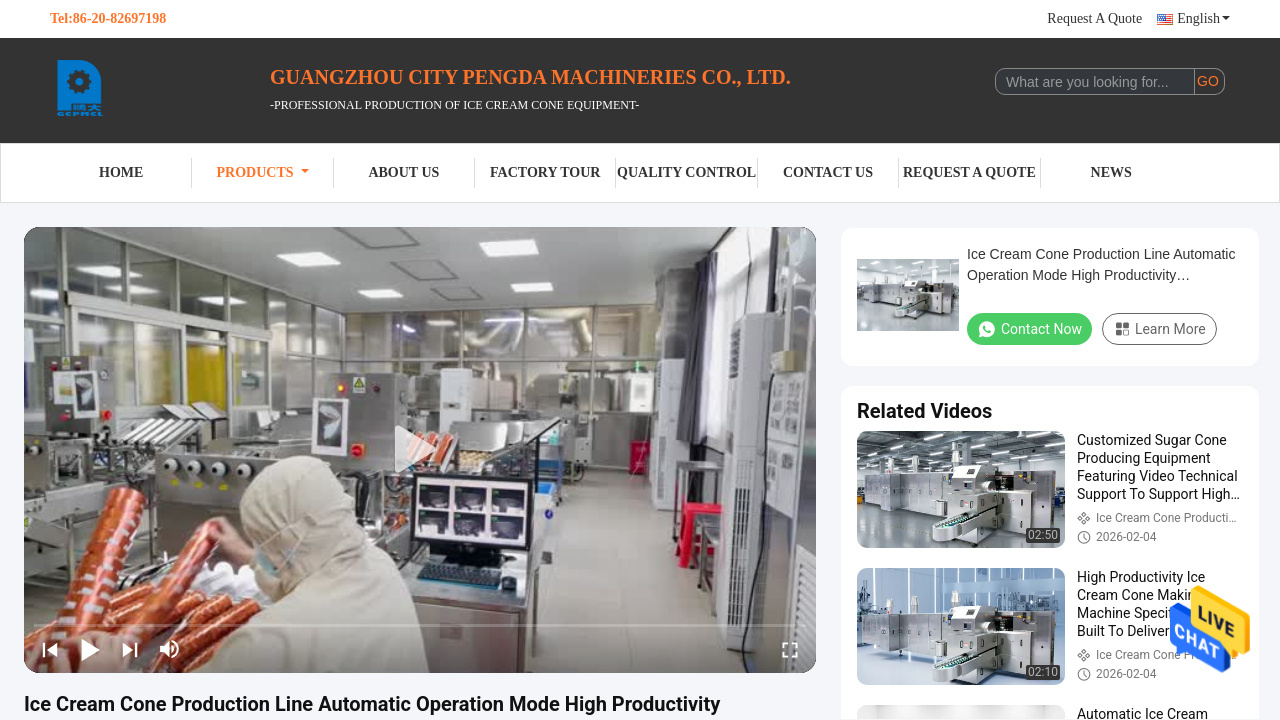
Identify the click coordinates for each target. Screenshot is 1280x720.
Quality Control (686, 172)
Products (263, 172)
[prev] (50, 649)
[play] (420, 450)
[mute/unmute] (170, 649)
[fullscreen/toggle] (790, 649)
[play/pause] (90, 649)
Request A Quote (1094, 18)
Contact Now (1029, 329)
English (1203, 18)
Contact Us (828, 172)
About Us (403, 172)
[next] (130, 649)
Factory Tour (545, 172)
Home (121, 172)
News (1111, 172)
